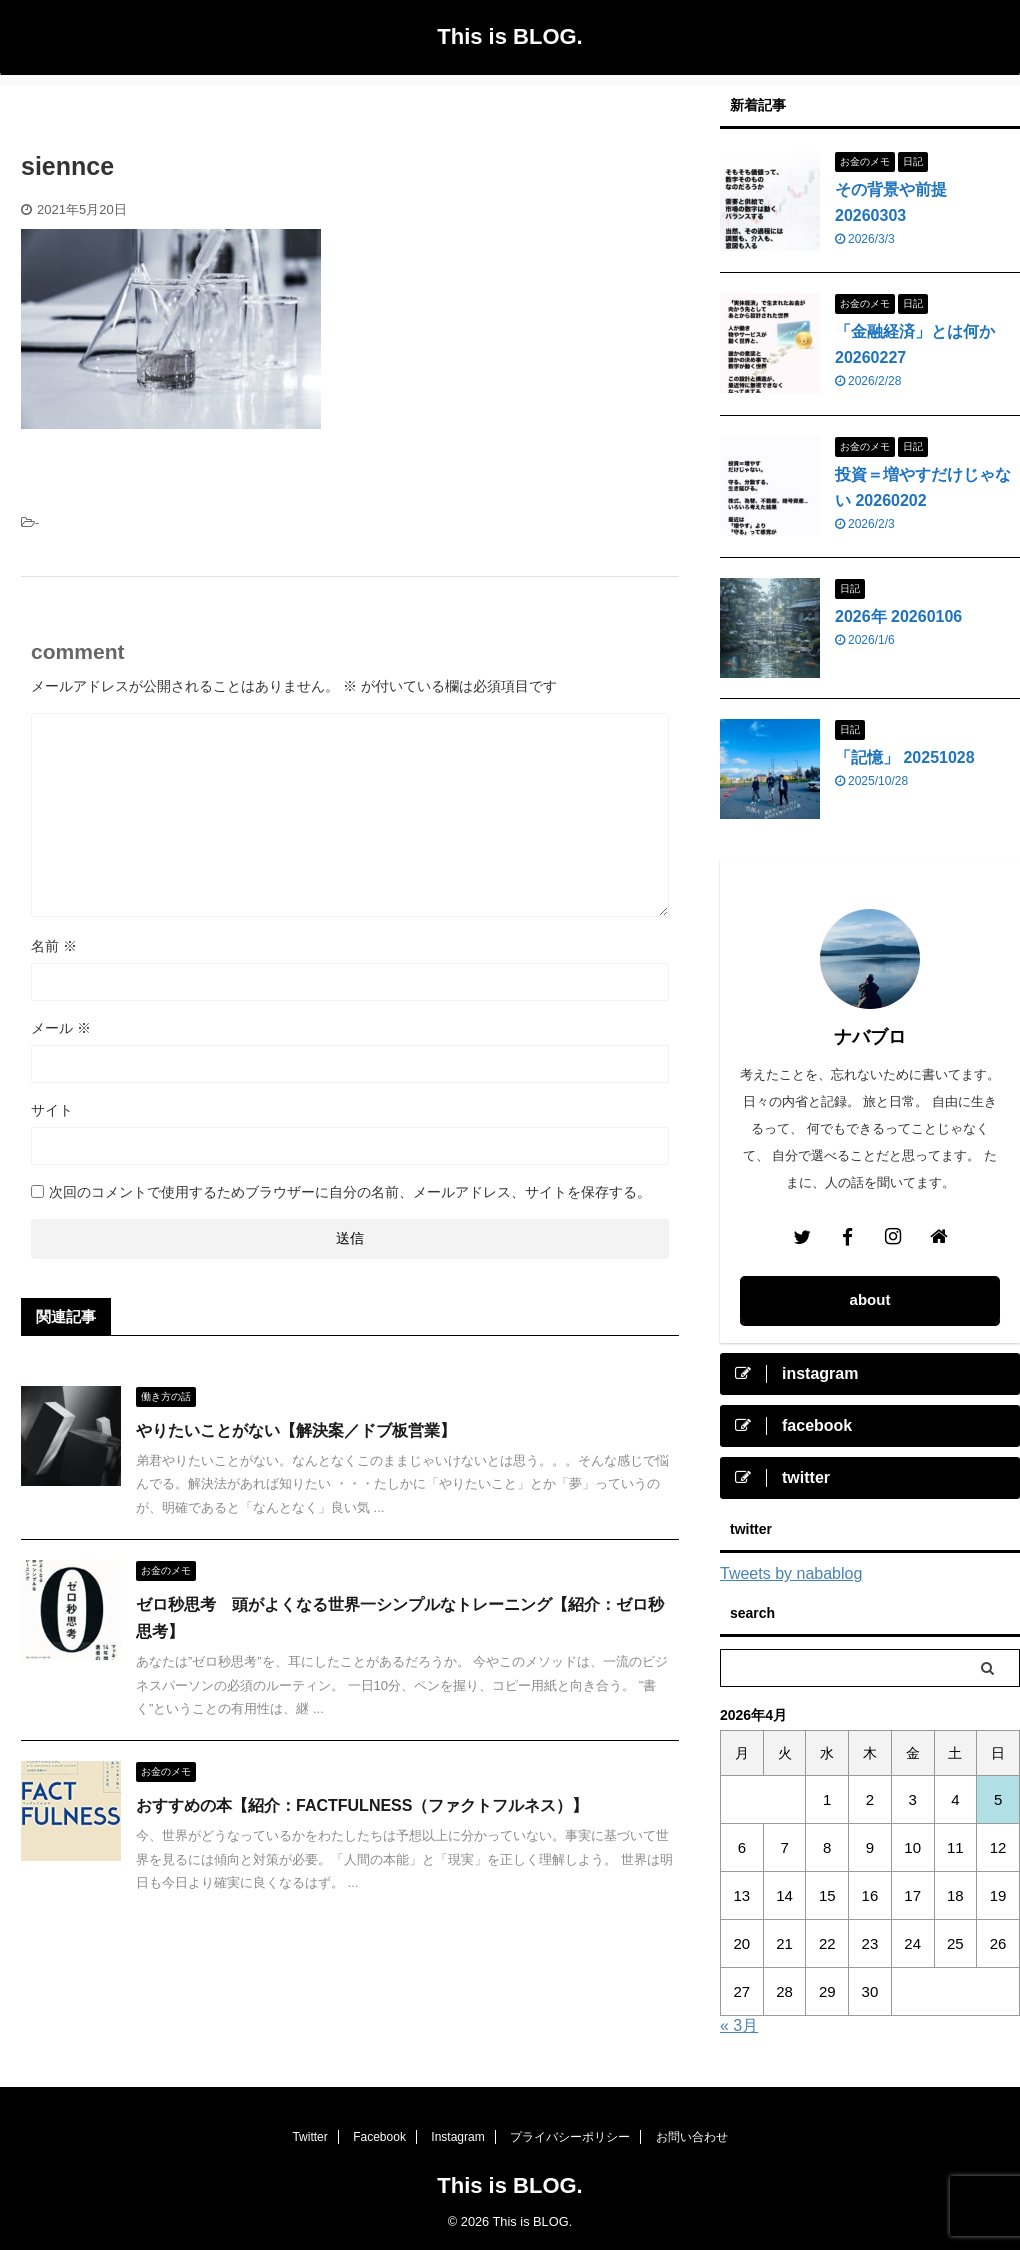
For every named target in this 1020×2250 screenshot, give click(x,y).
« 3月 (739, 2025)
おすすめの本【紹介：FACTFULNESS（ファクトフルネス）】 (362, 1805)
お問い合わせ (692, 2137)
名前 (54, 946)
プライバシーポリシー (570, 2137)
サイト (52, 1110)
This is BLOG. (509, 36)
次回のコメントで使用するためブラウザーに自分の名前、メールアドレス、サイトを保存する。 (350, 1192)
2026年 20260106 (898, 616)
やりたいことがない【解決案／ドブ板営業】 (296, 1430)
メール (61, 1028)
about (870, 1299)
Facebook (379, 2137)
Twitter (309, 2137)
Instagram (457, 2137)
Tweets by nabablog (791, 1573)
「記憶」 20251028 (905, 757)
